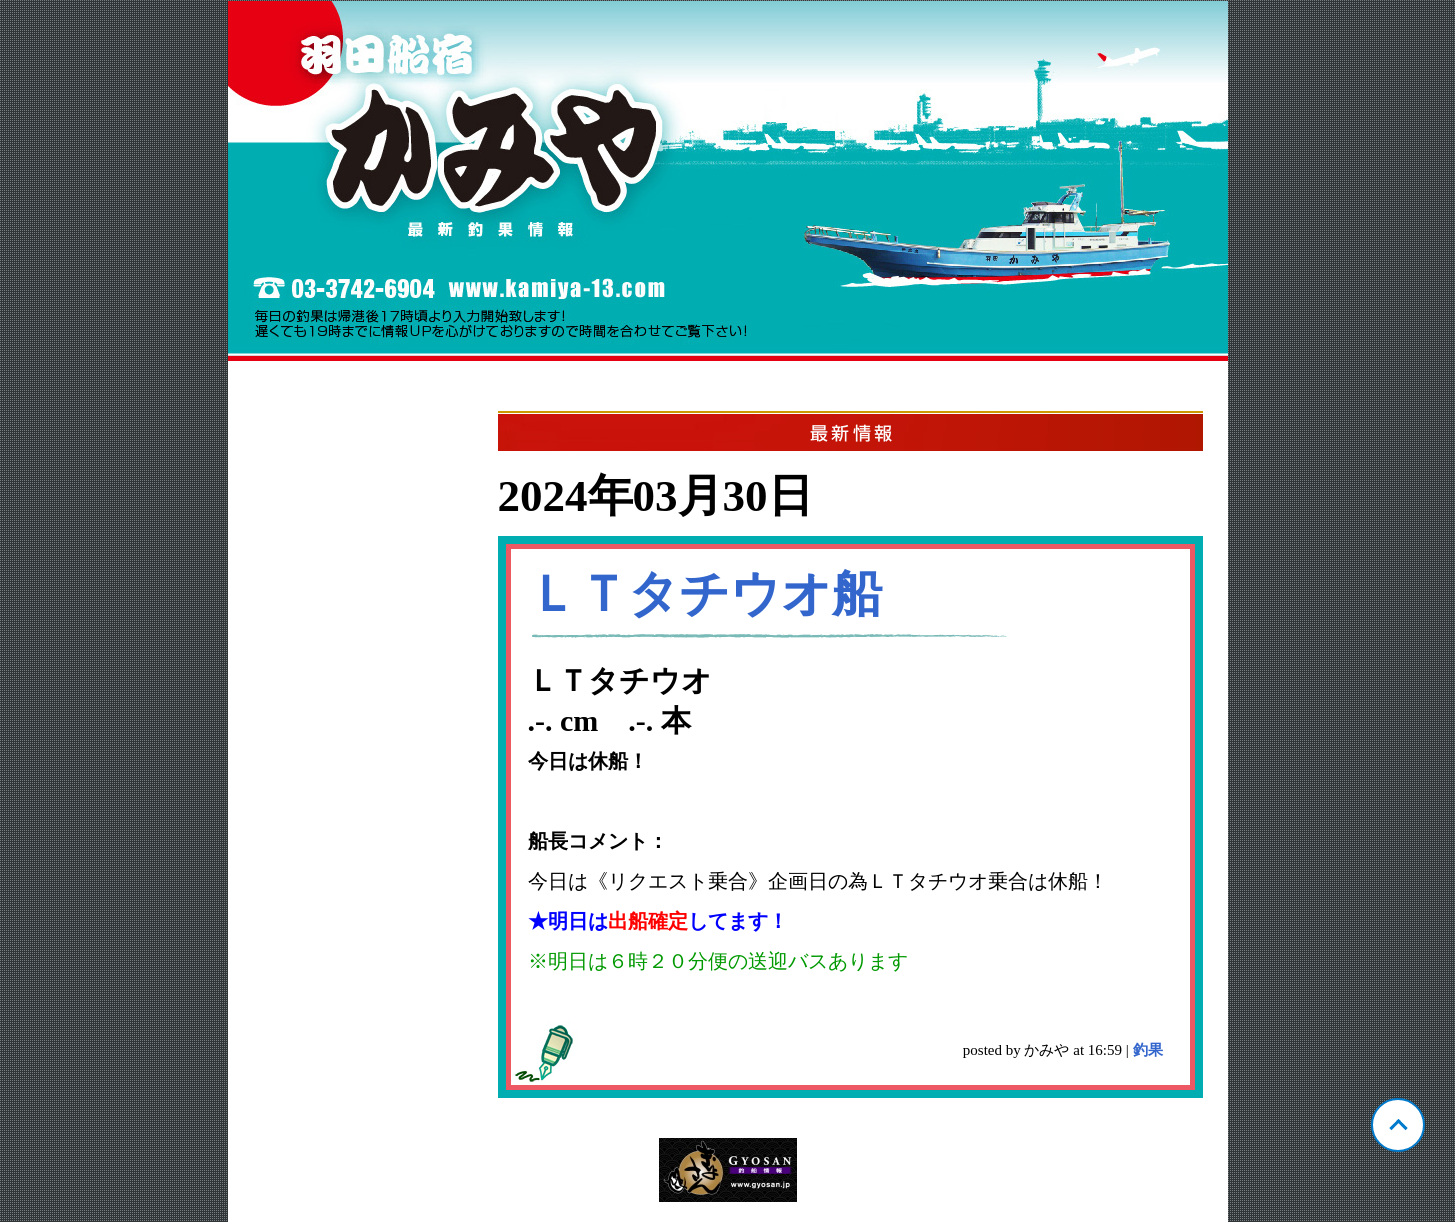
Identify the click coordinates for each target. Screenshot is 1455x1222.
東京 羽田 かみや (728, 181)
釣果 (1148, 1050)
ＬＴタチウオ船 (705, 594)
